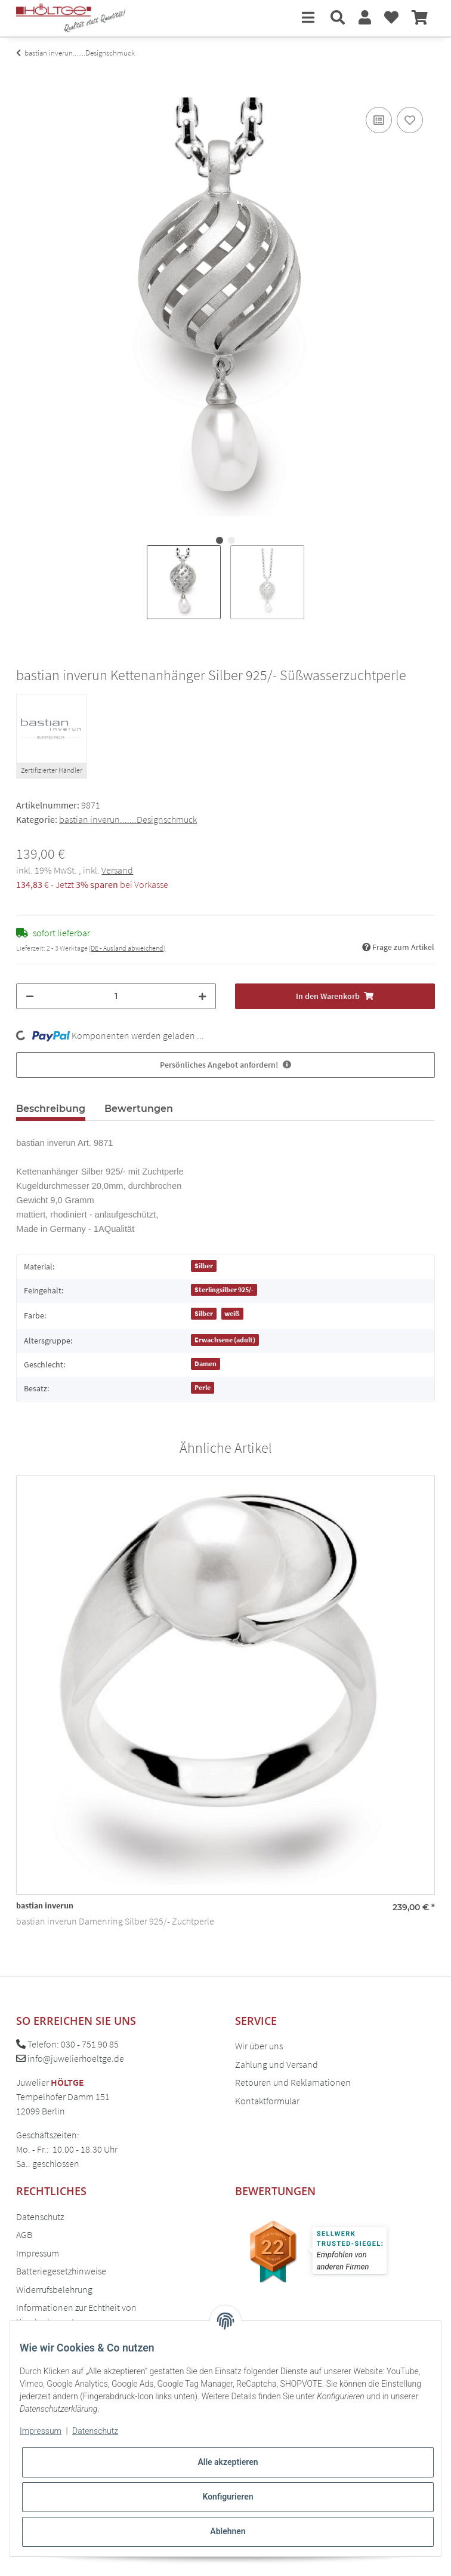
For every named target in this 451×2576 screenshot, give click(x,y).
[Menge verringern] (30, 996)
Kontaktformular (267, 2101)
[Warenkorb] (419, 18)
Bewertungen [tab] (138, 1108)
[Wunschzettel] (391, 18)
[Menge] (116, 996)
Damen (205, 1363)
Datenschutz (40, 2217)
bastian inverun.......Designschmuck (128, 819)
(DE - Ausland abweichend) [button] (127, 947)
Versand (117, 870)
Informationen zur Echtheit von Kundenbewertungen (76, 2314)
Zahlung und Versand (276, 2064)
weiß (232, 1313)
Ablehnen (227, 2531)
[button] (337, 18)
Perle (202, 1387)
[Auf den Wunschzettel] (410, 120)
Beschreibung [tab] (50, 1108)
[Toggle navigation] (308, 17)
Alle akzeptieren (227, 2462)
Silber (203, 1265)
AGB (24, 2234)
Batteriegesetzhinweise (61, 2271)
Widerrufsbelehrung (54, 2289)
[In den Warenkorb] (25, 90)
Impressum (37, 2253)
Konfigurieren (227, 2496)
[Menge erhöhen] (202, 996)
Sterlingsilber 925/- (224, 1289)
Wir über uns (259, 2046)
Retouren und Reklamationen (293, 2082)
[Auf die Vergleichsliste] (379, 120)
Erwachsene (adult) (224, 1339)
